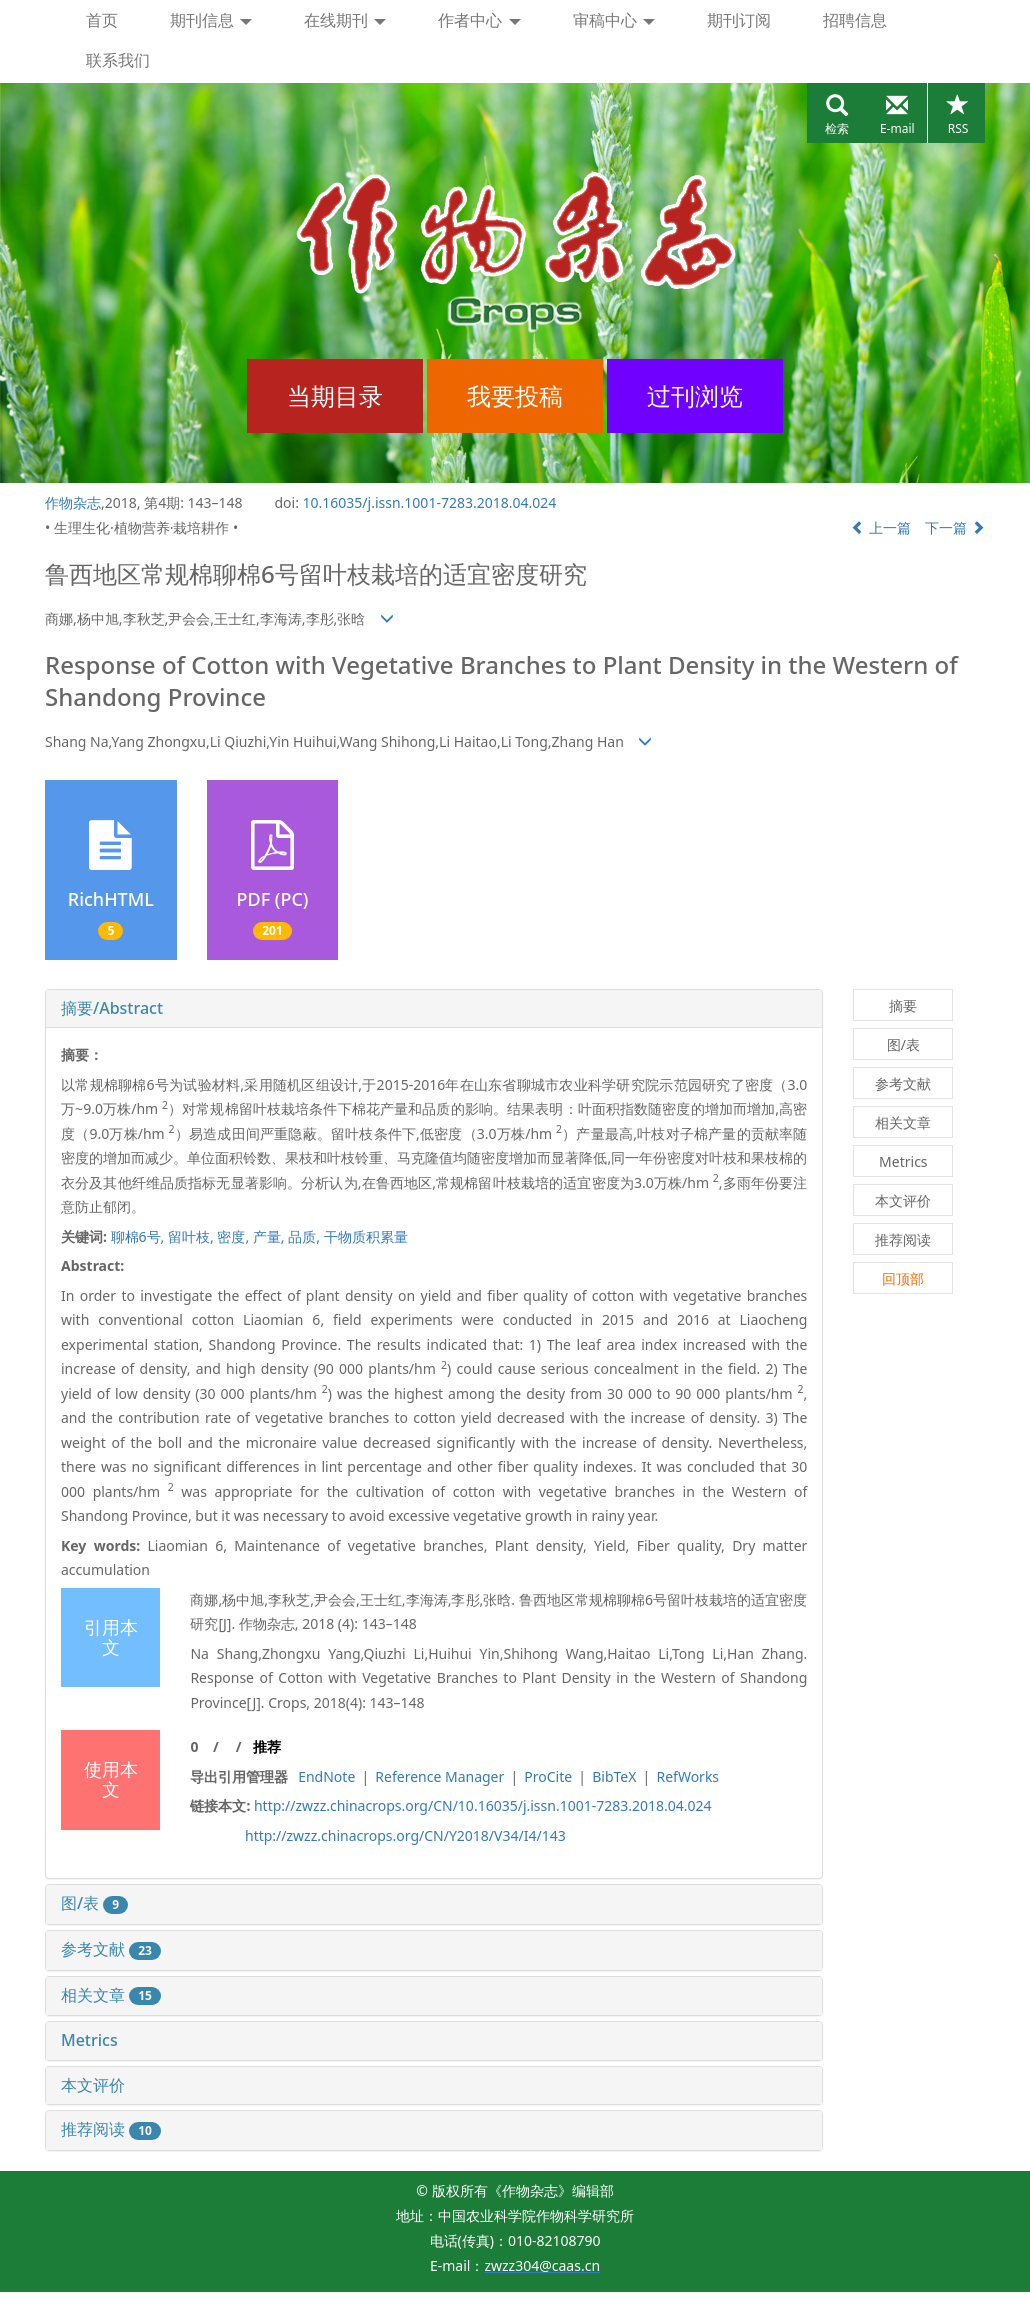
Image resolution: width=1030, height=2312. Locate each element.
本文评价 (93, 2085)
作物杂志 (73, 502)
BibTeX (614, 1776)
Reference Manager (439, 1776)
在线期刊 (345, 20)
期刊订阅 (739, 20)
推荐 (267, 1746)
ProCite (548, 1776)
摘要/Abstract (112, 1008)
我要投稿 (515, 395)
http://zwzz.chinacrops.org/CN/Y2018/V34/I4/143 (405, 1835)
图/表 (94, 1903)
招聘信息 (855, 20)
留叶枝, (192, 1236)
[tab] (434, 1009)
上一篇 (881, 527)
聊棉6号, (139, 1236)
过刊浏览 (695, 395)
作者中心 (479, 20)
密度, (234, 1236)
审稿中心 (614, 20)
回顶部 (903, 1278)
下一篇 (955, 527)
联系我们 (118, 60)
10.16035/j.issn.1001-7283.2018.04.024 (430, 502)
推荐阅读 (111, 2129)
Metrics (89, 2040)
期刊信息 (211, 20)
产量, (270, 1236)
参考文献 (111, 1949)
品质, (305, 1236)
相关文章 (111, 1995)
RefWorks (687, 1776)
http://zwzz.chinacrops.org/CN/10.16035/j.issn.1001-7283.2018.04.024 (483, 1805)
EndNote (326, 1776)
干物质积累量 (366, 1236)
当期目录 (335, 395)
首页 (102, 20)
